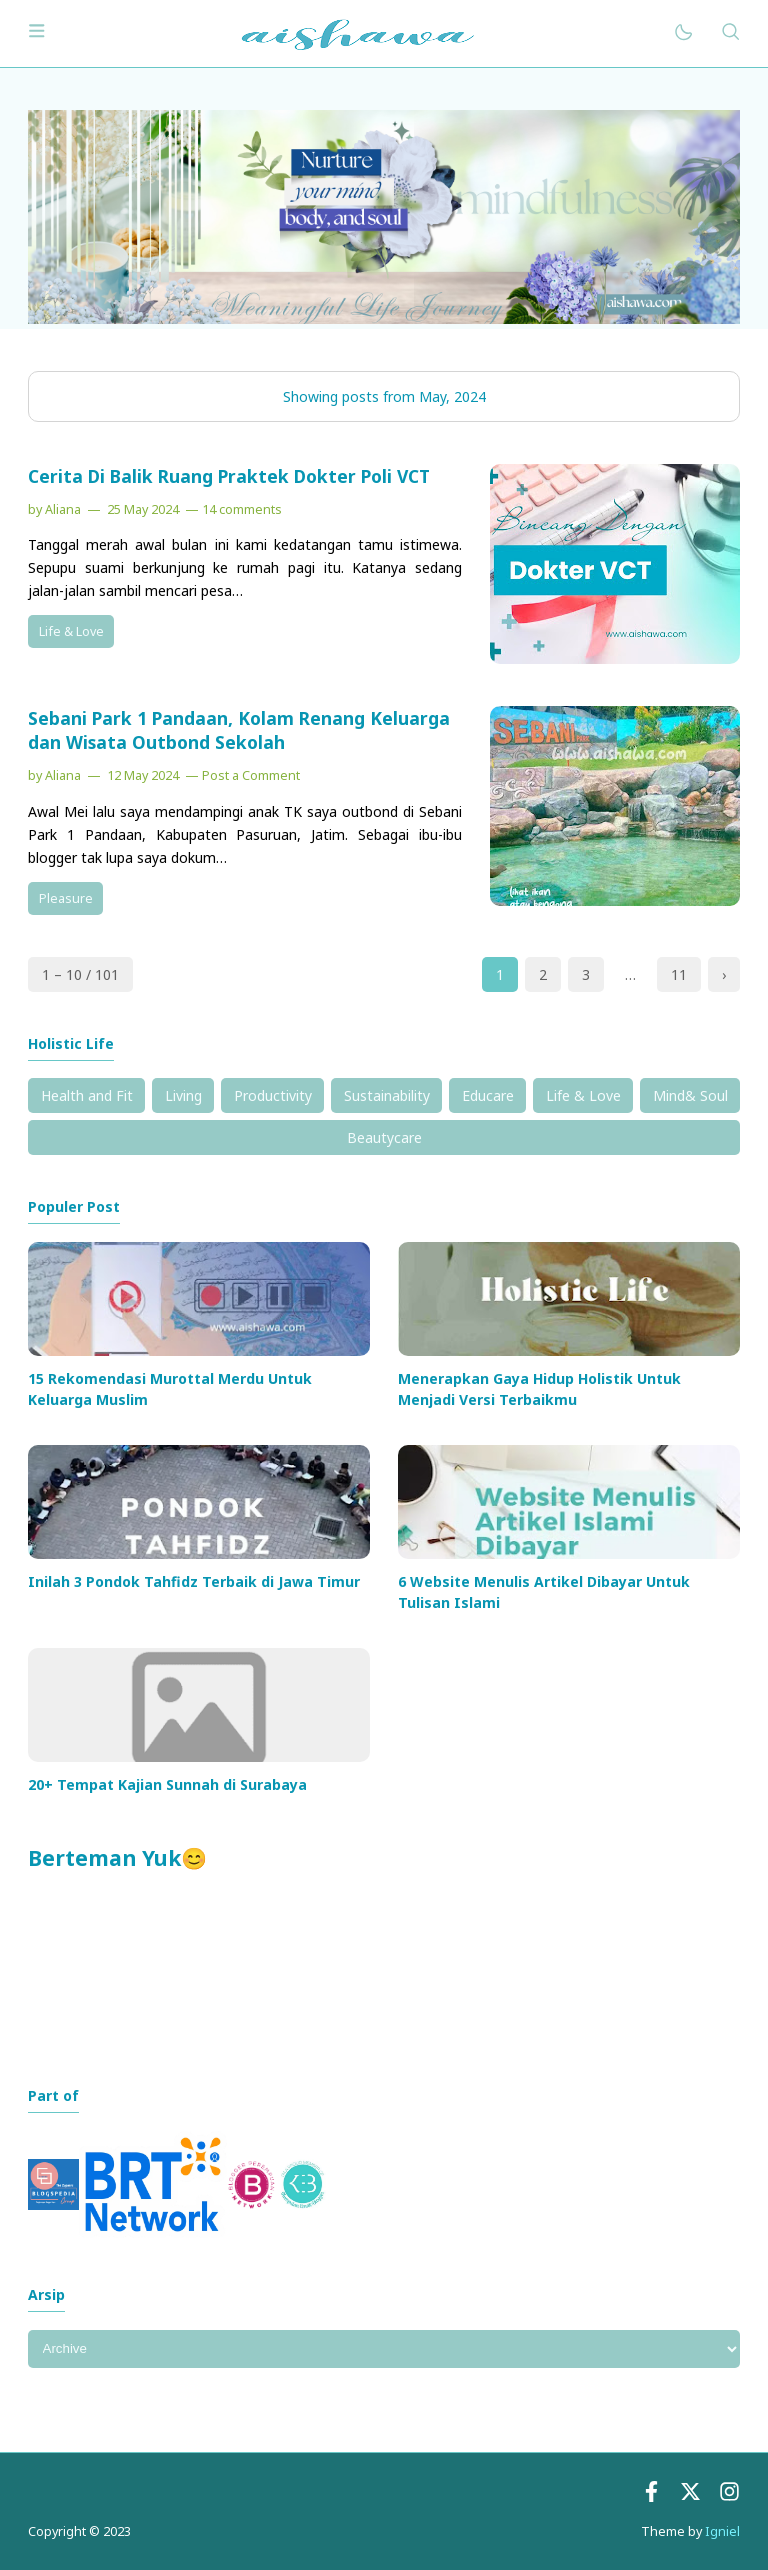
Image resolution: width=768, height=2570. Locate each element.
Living (183, 1095)
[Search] (730, 33)
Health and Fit (87, 1095)
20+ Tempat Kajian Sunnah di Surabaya (167, 1784)
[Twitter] (690, 2496)
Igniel (722, 2531)
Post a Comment (251, 775)
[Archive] (384, 2349)
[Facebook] (651, 2496)
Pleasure (66, 898)
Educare (488, 1095)
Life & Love (71, 631)
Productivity (273, 1095)
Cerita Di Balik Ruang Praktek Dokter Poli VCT (229, 476)
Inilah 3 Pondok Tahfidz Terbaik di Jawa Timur (194, 1581)
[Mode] (682, 33)
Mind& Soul (690, 1095)
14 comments (242, 509)
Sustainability (387, 1095)
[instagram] (729, 2496)
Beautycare (384, 1137)
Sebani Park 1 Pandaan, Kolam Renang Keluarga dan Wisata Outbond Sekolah (239, 730)
